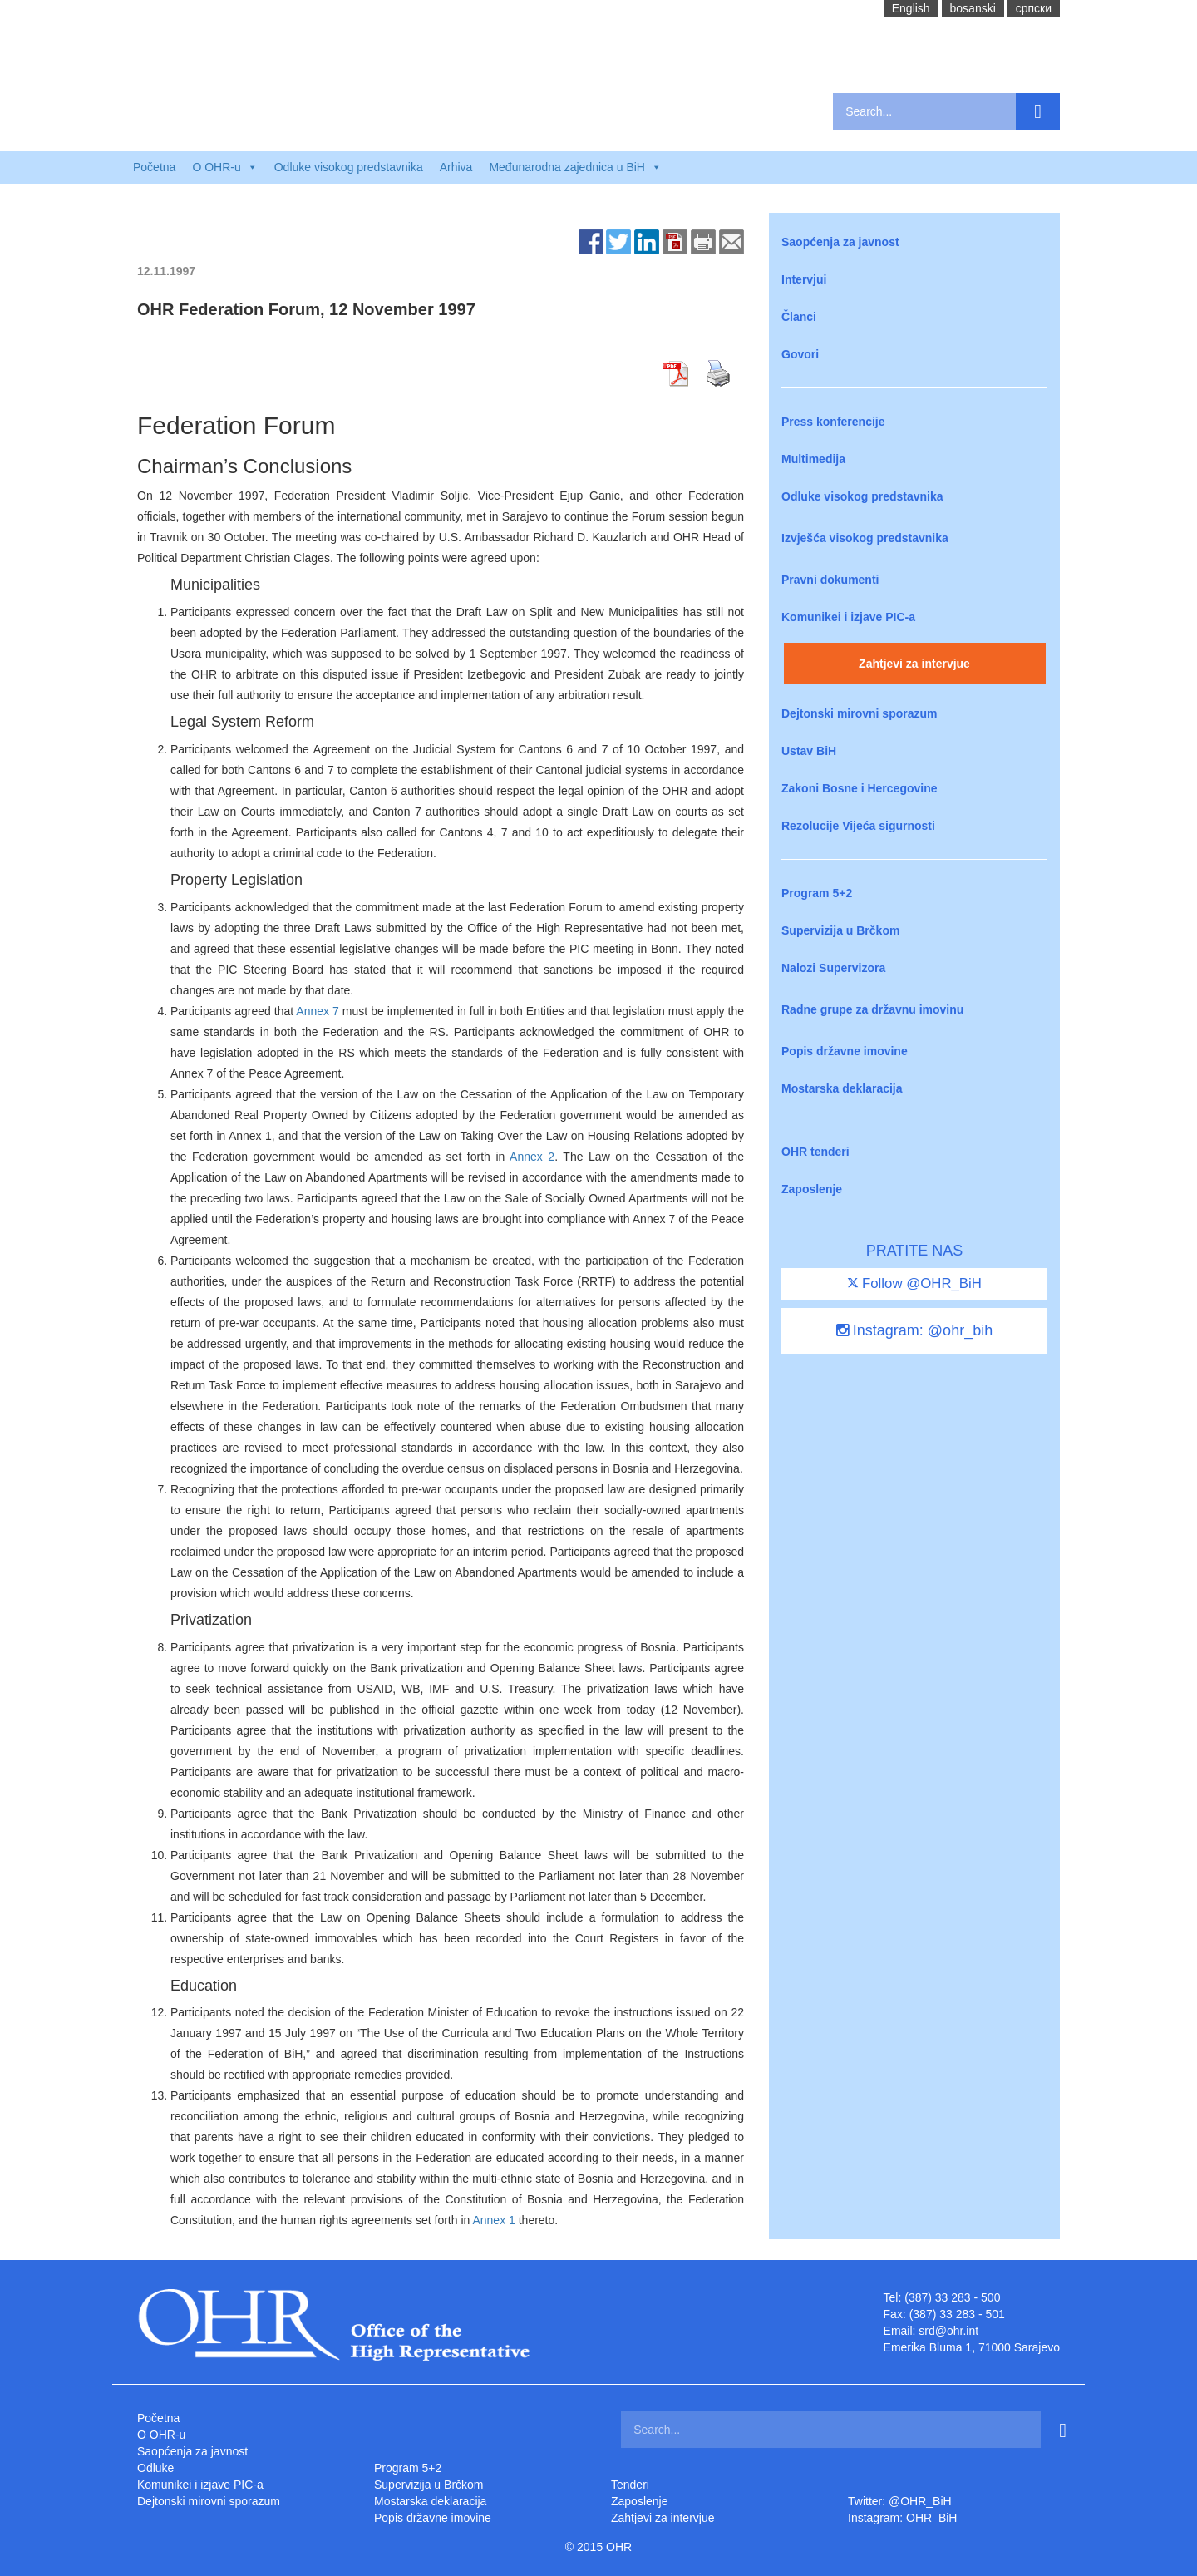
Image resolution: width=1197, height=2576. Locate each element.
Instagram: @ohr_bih (914, 1330)
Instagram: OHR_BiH (902, 2517)
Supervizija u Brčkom (840, 930)
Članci (798, 316)
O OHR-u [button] (224, 167)
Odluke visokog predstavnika (348, 167)
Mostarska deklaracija (842, 1088)
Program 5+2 (816, 893)
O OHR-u (161, 2434)
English (911, 8)
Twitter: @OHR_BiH (900, 2501)
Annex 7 (317, 1011)
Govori (800, 354)
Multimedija (813, 459)
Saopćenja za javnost (840, 242)
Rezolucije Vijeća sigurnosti (858, 825)
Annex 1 (493, 2220)
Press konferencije (833, 421)
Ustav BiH (808, 751)
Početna (154, 167)
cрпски (1034, 8)
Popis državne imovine (844, 1051)
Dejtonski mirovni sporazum (859, 713)
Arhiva (456, 167)
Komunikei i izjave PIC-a (848, 617)
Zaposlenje (811, 1189)
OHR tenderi (815, 1151)
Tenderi (630, 2484)
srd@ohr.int (948, 2330)
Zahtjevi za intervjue (914, 663)
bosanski (973, 8)
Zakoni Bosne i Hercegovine (859, 788)
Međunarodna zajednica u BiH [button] (575, 167)
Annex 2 (532, 1156)
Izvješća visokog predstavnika (864, 538)
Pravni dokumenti (830, 579)
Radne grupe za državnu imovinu (872, 1009)
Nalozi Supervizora (833, 968)
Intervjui (803, 279)
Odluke (155, 2468)
